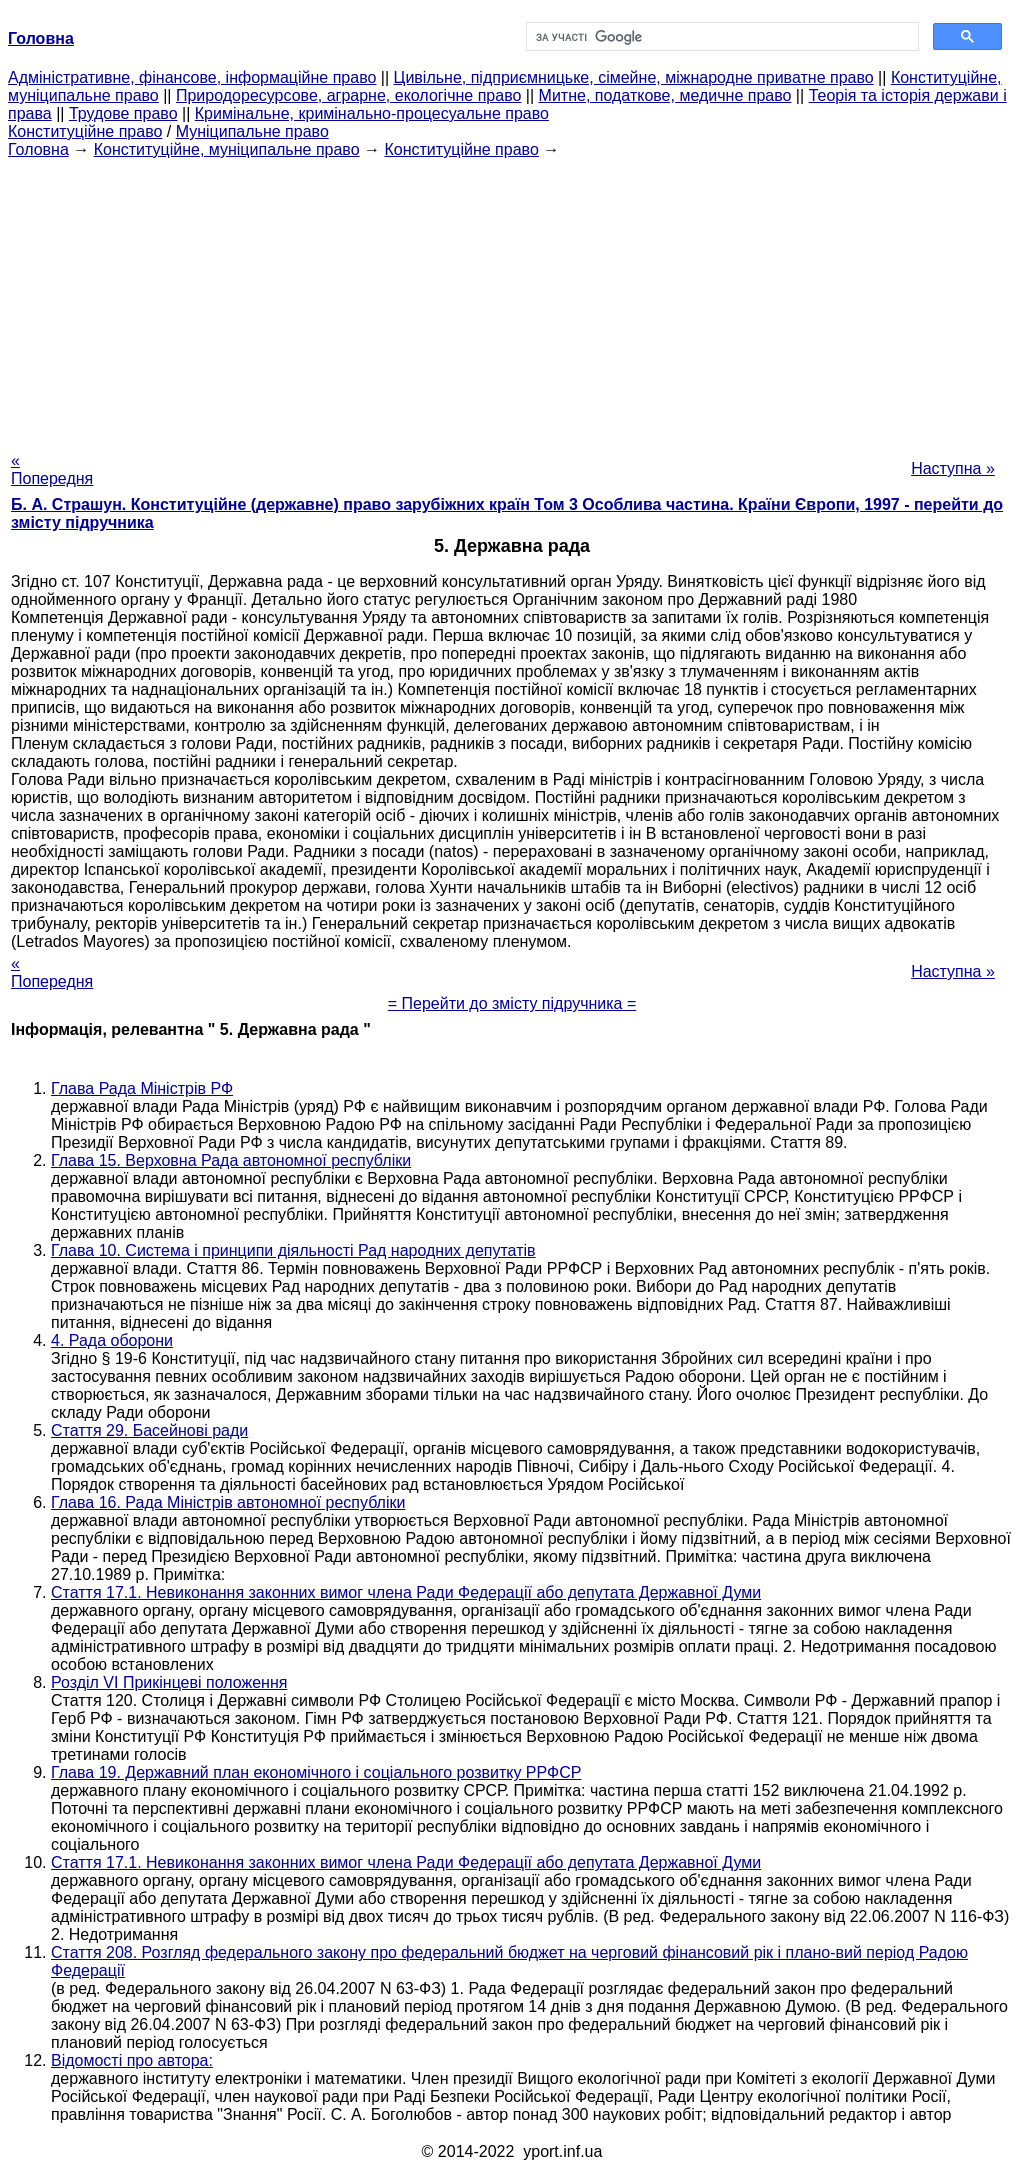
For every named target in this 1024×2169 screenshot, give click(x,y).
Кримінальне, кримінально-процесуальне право (372, 113)
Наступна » (953, 468)
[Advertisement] (512, 299)
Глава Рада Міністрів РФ (142, 1088)
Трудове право (123, 113)
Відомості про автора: (132, 2060)
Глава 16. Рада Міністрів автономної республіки (228, 1502)
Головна (38, 149)
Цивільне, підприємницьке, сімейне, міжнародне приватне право (634, 77)
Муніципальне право (252, 131)
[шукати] (720, 37)
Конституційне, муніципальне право (227, 149)
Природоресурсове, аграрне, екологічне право (348, 95)
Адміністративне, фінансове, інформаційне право (192, 77)
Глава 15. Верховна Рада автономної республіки (231, 1160)
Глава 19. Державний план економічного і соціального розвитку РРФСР (316, 1772)
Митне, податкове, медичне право (665, 95)
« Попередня (52, 469)
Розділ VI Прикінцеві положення (169, 1682)
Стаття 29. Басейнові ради (149, 1430)
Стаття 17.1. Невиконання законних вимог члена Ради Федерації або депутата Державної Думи (406, 1592)
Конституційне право (85, 131)
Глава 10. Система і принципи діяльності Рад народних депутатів (293, 1250)
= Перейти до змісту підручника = (512, 1003)
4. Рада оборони (112, 1340)
